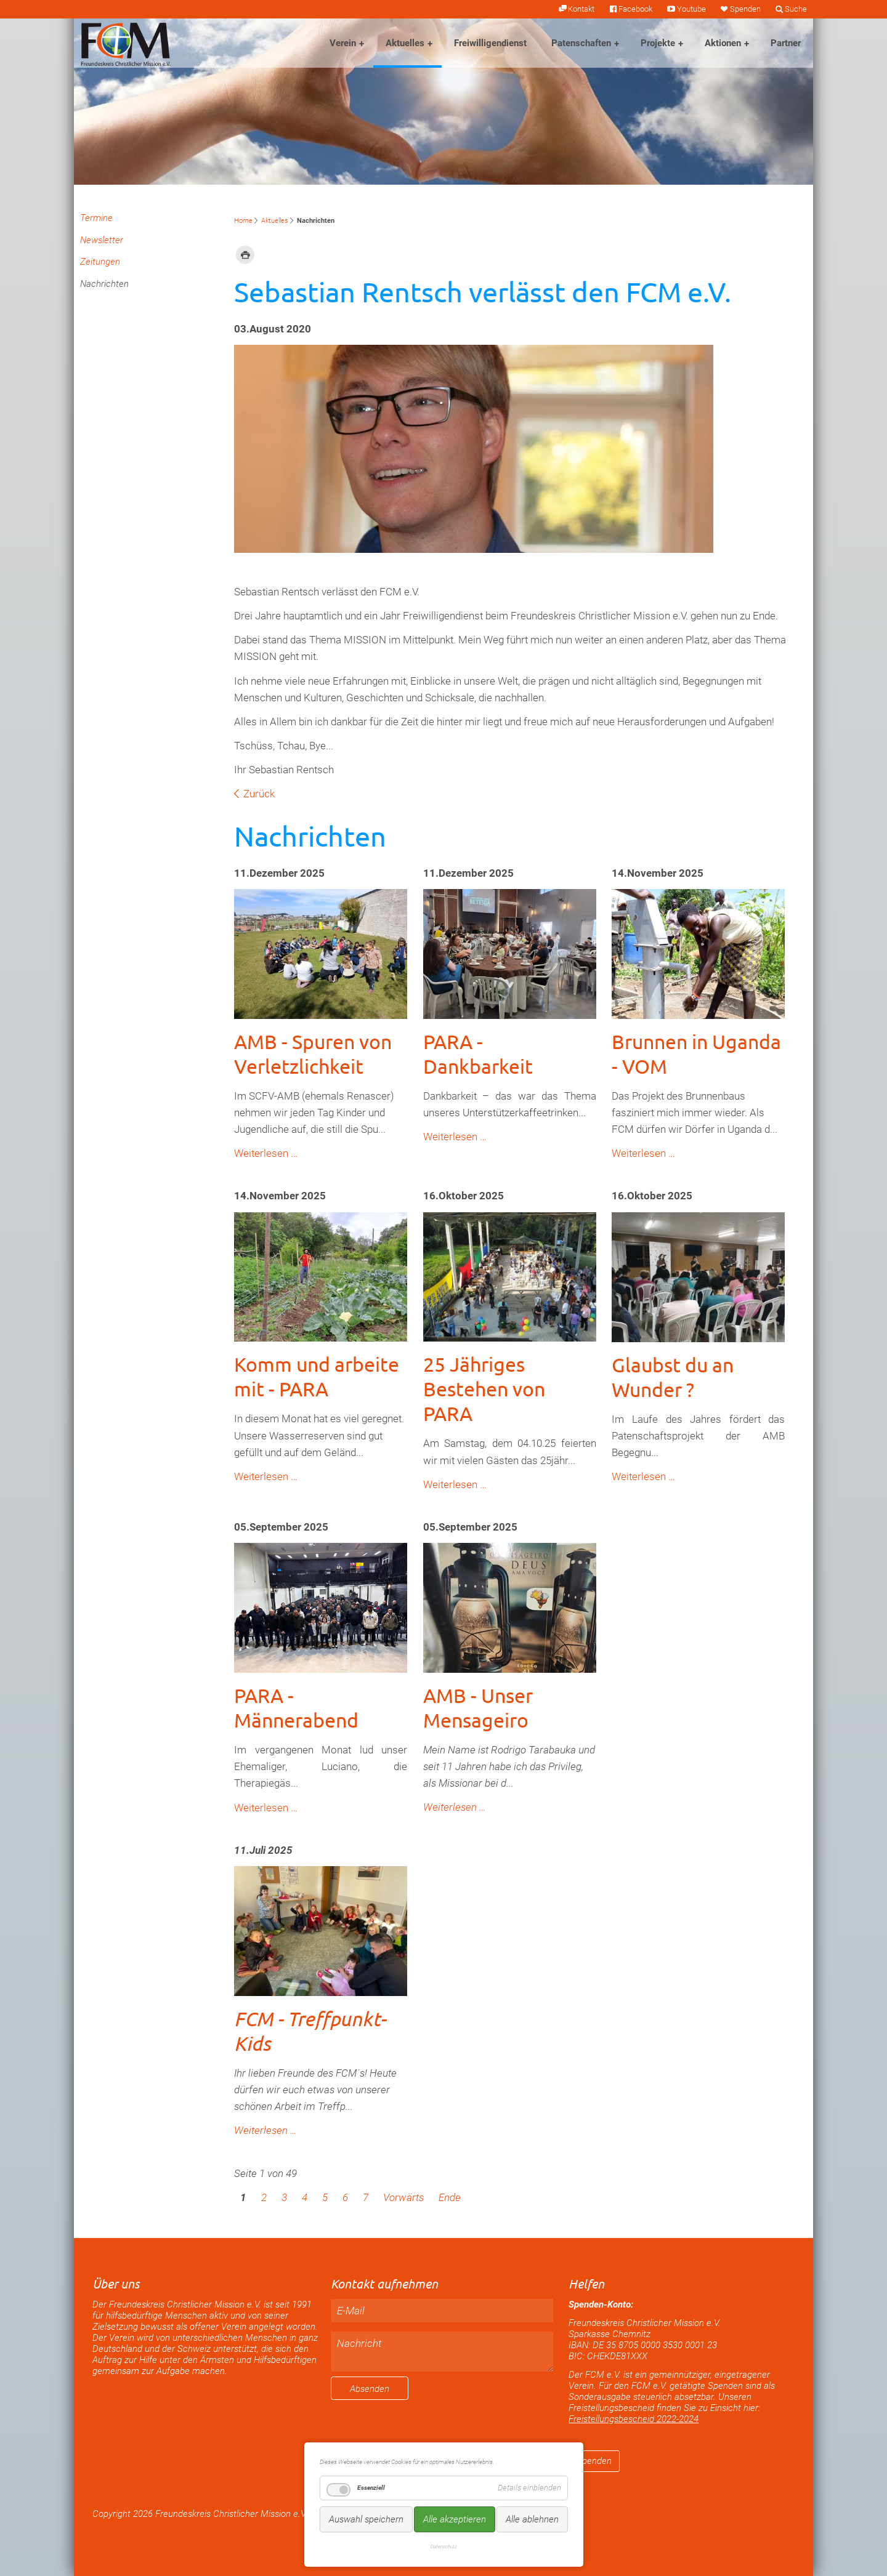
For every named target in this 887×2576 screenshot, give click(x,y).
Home (243, 221)
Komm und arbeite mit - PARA (316, 1376)
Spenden (745, 9)
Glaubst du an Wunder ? (673, 1377)
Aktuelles (405, 43)
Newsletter (101, 240)
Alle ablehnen (532, 2519)
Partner (786, 43)
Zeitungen (100, 261)
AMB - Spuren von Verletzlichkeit (313, 1053)
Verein (343, 43)
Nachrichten (104, 283)
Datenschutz (444, 2546)
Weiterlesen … (266, 1153)
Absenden (369, 2388)
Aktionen (723, 43)
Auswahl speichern (366, 2519)
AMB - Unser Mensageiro (478, 1707)
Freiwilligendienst (490, 43)
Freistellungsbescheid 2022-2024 (634, 2419)
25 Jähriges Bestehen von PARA (484, 1388)
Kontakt (581, 9)
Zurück (259, 793)
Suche (796, 9)
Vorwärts (403, 2197)
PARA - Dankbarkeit (478, 1053)
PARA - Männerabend (296, 1707)
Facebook (635, 9)
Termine (96, 217)
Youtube (691, 9)
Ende (450, 2197)
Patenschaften (581, 43)
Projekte (658, 43)
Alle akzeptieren (454, 2519)
